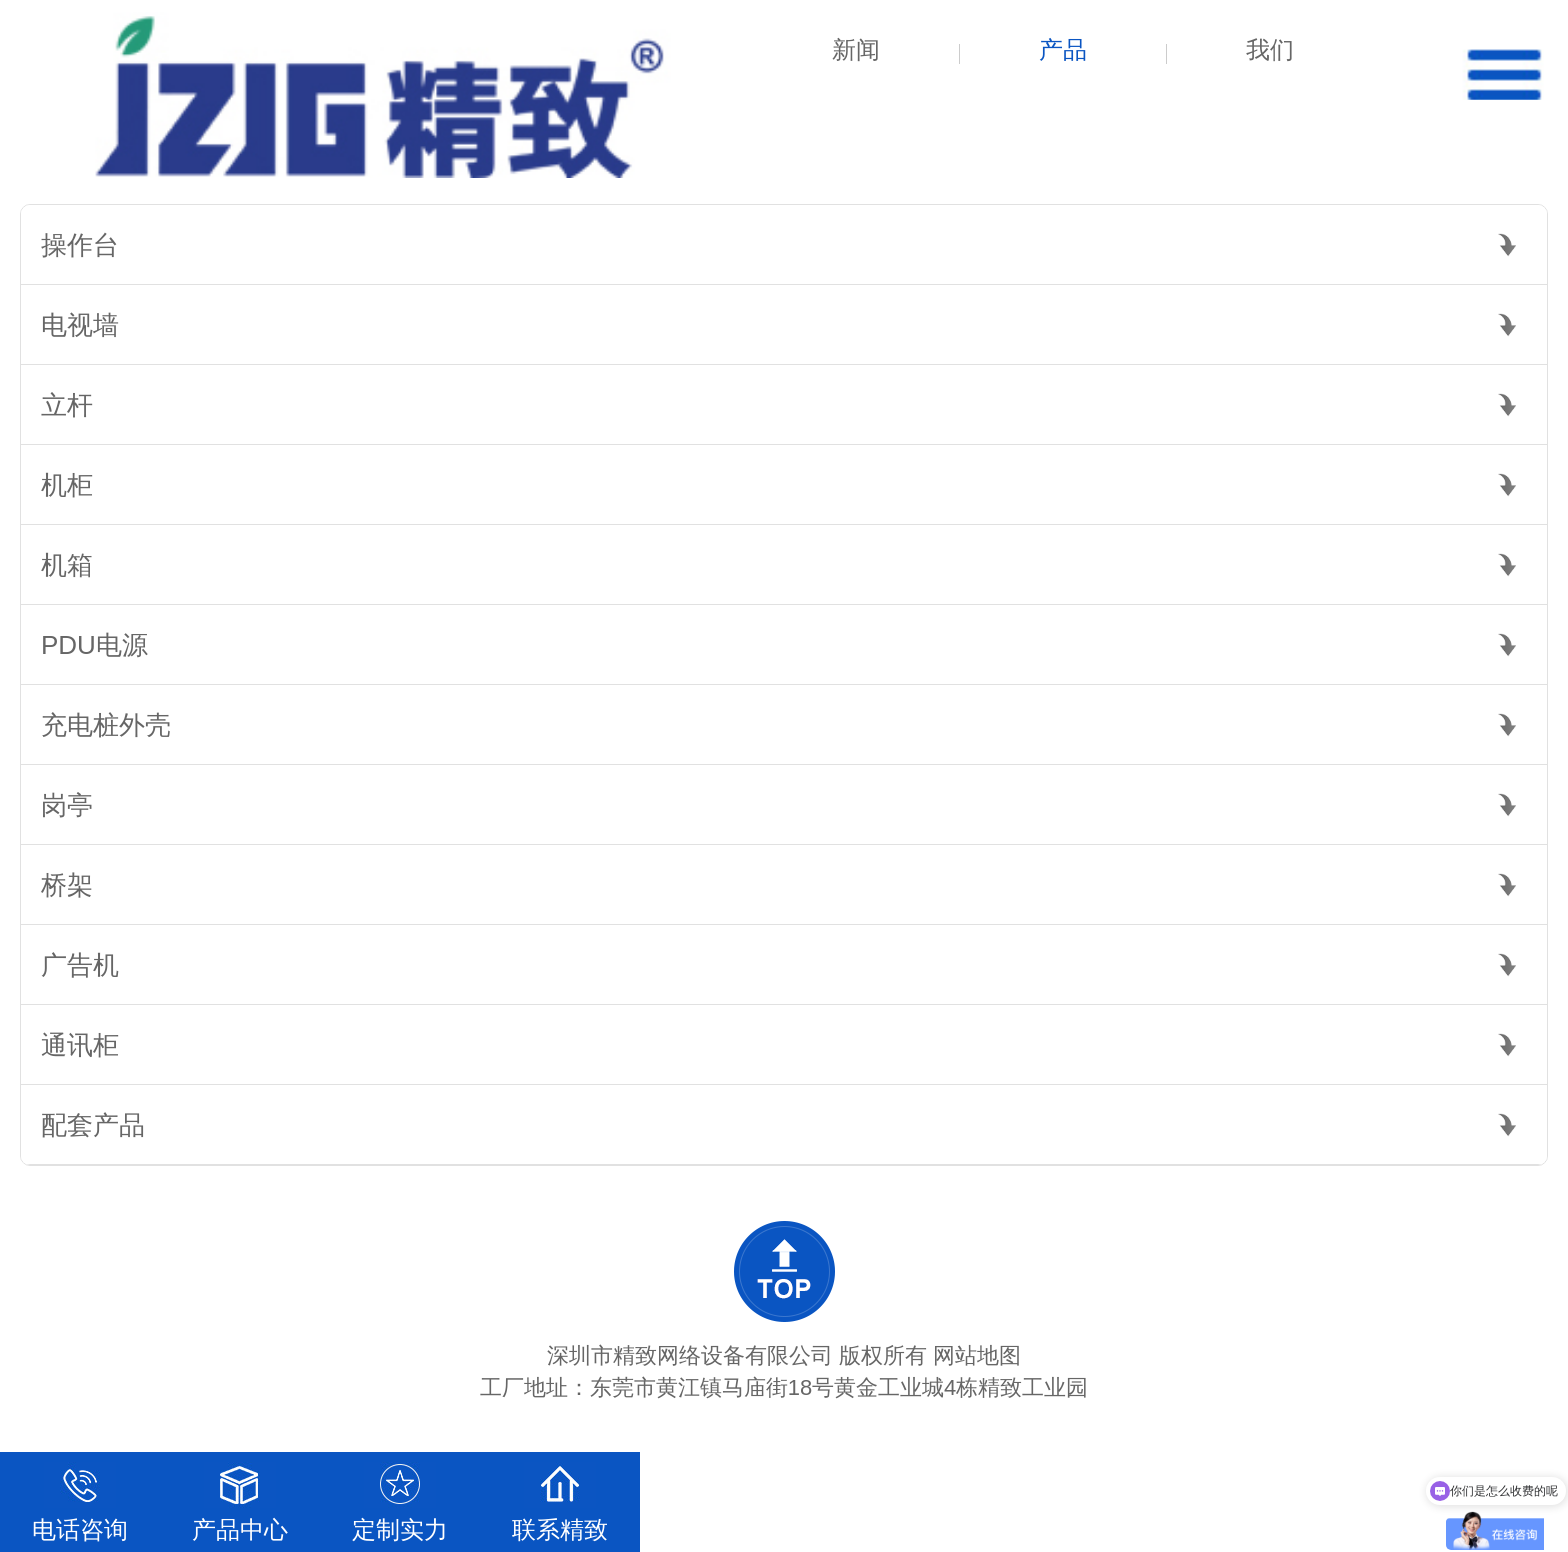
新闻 (856, 49)
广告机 (80, 965)
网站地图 (977, 1355)
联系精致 (560, 1497)
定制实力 (400, 1497)
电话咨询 (80, 1497)
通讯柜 (80, 1045)
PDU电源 (94, 645)
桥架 (67, 885)
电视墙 (80, 325)
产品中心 (240, 1497)
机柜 (67, 485)
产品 (1063, 49)
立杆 (67, 405)
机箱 (67, 565)
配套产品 (93, 1125)
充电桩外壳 (106, 725)
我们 (1270, 49)
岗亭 (67, 805)
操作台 (80, 245)
